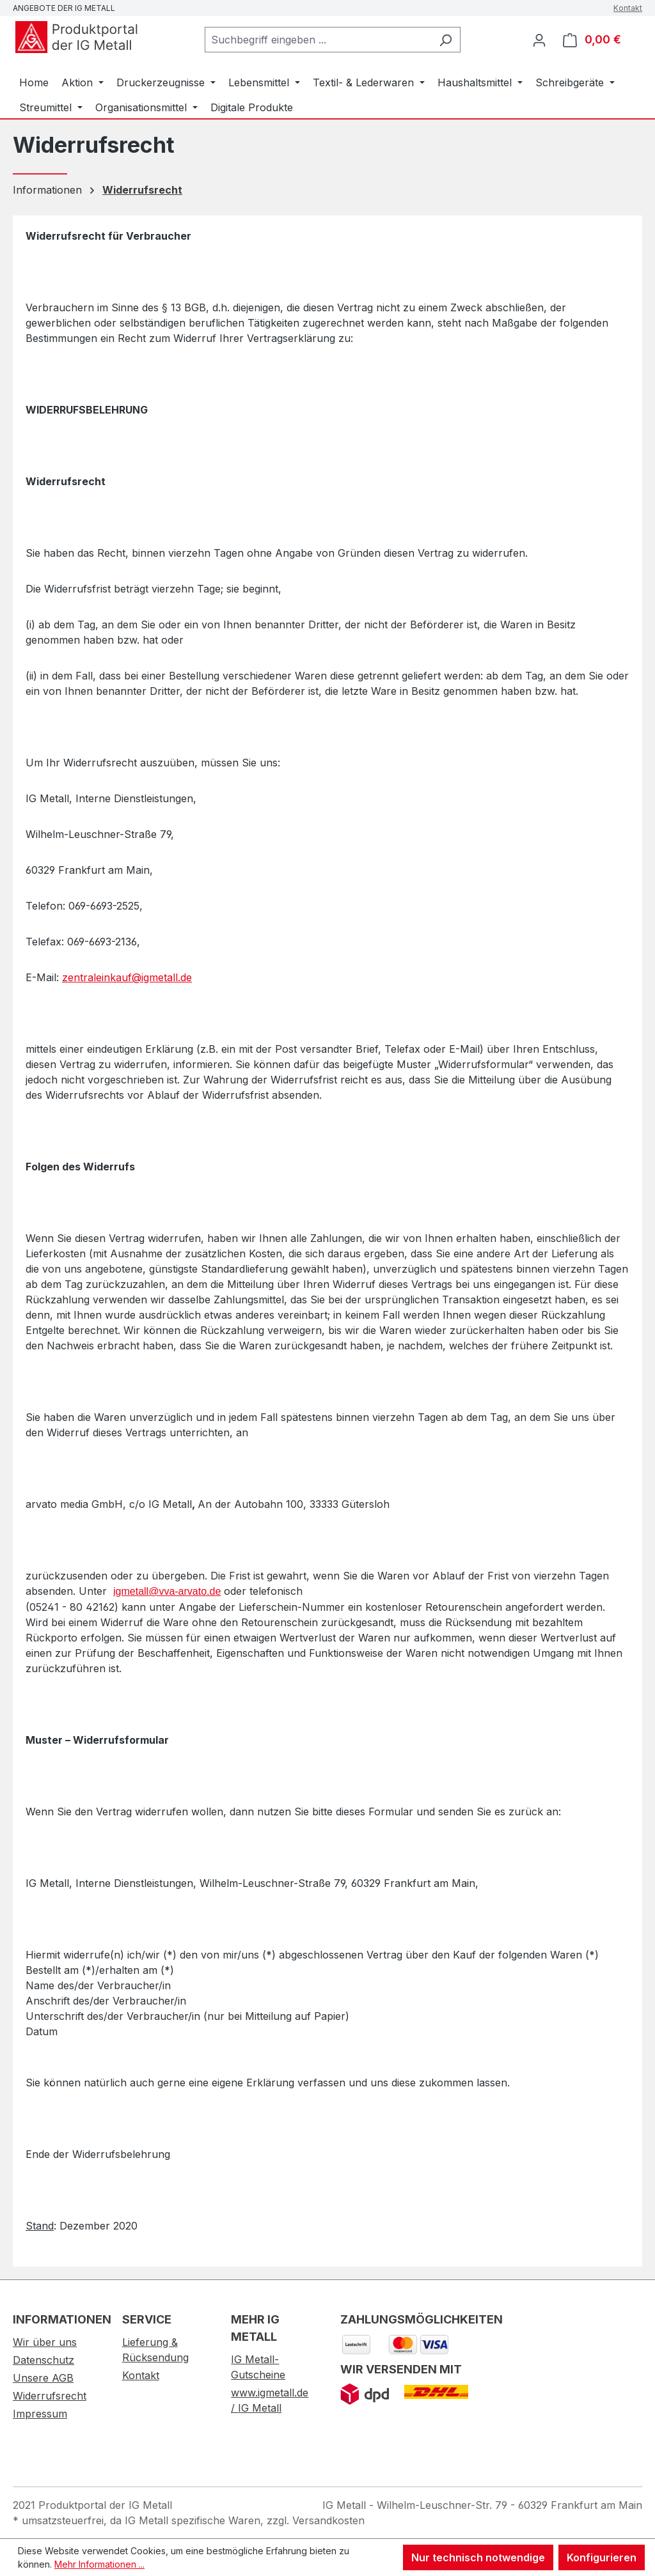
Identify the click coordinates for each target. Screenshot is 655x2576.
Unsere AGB (43, 2377)
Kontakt (627, 8)
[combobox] (318, 39)
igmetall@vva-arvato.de (167, 1591)
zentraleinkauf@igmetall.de (127, 977)
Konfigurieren (601, 2557)
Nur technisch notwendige (478, 2557)
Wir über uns (45, 2342)
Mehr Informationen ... (99, 2564)
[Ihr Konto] (539, 39)
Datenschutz (43, 2360)
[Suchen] (445, 39)
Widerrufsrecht (49, 2395)
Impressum (40, 2413)
